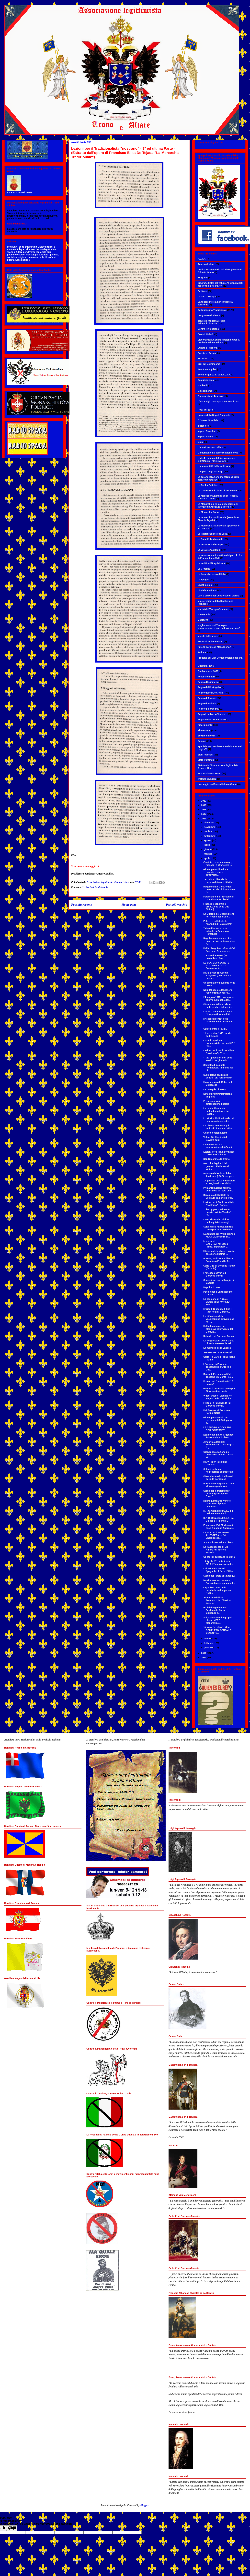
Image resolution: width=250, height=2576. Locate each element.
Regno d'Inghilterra (208, 682)
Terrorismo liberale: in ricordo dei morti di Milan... (219, 881)
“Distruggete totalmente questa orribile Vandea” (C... (217, 1212)
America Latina (206, 264)
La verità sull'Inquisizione (212, 563)
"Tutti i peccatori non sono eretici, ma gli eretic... (217, 1059)
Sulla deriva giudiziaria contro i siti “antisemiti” (217, 1076)
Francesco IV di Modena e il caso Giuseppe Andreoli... (218, 1526)
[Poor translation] (12, 2528)
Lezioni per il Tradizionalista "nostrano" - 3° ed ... (218, 1052)
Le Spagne (203, 579)
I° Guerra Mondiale (208, 420)
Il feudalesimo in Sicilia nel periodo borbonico (218, 1477)
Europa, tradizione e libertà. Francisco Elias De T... (218, 1260)
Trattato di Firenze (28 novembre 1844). (215, 957)
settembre (210, 836)
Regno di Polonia (207, 703)
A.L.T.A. (202, 258)
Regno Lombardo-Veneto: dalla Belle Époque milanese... (217, 1503)
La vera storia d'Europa (210, 544)
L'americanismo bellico (210, 447)
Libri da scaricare (207, 590)
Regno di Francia (207, 698)
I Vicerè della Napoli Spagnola (214, 415)
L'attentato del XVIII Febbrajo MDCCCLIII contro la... (219, 1235)
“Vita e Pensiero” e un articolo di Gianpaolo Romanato (216, 931)
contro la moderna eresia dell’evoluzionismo (211, 322)
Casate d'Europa (207, 296)
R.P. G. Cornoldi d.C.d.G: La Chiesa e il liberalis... (218, 1519)
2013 (204, 818)
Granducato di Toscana (210, 396)
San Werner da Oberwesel (217, 1352)
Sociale (202, 741)
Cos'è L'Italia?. (206, 334)
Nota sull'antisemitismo (210, 641)
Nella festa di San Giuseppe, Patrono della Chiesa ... (218, 1436)
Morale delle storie (208, 636)
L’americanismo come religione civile (218, 452)
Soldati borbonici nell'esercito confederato (218, 1470)
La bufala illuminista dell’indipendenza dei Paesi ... (216, 1111)
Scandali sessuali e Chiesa (218, 1542)
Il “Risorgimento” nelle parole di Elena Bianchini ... (218, 1021)
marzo (207, 1638)
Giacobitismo (205, 391)
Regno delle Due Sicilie (210, 692)
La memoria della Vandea (217, 1348)
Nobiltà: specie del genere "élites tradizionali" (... (217, 991)
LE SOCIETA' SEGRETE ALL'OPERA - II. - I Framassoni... (216, 965)
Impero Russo (205, 436)
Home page (129, 904)
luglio (207, 845)
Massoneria (204, 614)
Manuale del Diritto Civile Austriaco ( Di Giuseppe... (218, 1174)
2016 (204, 805)
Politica (202, 652)
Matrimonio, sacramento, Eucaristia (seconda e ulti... (219, 1581)
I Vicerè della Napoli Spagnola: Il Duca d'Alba (218, 1570)
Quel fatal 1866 (206, 665)
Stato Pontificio (206, 760)
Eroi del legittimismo (209, 364)
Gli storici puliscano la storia (219, 1557)
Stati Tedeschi (205, 754)
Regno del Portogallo (209, 687)
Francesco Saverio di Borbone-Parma (215, 1274)
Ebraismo (203, 358)
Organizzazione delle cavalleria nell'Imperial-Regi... (217, 1590)
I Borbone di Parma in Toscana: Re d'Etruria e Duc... (217, 1367)
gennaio (208, 1647)
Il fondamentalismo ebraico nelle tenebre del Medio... (218, 1005)
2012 (204, 1653)
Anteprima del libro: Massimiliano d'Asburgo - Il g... (218, 1445)
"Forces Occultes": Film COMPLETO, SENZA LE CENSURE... (217, 1630)
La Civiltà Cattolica (208, 485)
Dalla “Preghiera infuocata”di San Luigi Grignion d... (219, 949)
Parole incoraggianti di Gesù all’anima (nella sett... (219, 1485)
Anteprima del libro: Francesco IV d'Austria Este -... (217, 1600)
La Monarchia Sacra (208, 512)
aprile (207, 858)
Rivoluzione (204, 730)
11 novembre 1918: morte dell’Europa (217, 1034)
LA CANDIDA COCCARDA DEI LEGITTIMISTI (217, 1428)
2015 (204, 809)
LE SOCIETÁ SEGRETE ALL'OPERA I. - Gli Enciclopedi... (216, 1535)
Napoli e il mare (211, 1287)
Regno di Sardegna (208, 708)
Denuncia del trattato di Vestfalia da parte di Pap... (218, 1196)
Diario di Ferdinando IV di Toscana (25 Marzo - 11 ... (218, 1375)
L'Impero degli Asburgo (210, 471)
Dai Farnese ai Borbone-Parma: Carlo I (216, 1411)
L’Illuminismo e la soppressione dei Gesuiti (218, 1146)
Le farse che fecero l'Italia (212, 574)
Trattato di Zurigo (207, 779)
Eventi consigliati (207, 369)
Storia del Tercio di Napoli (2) (219, 1575)
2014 (204, 814)
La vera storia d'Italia (209, 550)
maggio (208, 854)
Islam (201, 442)
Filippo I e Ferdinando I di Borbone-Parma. (217, 1404)
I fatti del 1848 (205, 409)
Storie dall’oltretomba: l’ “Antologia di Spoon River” (216, 1493)
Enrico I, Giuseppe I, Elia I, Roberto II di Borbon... (217, 1310)
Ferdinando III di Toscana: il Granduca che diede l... (218, 898)
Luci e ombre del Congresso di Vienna (218, 595)
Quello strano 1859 (208, 671)
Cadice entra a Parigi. (215, 1028)
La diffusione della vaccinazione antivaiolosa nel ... (218, 1319)
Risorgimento (205, 725)
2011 (204, 1657)
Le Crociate (204, 568)
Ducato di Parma (207, 353)
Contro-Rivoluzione (208, 329)
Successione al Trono (209, 773)
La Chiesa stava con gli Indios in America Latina (217, 1127)
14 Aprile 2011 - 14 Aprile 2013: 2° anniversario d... (218, 1562)
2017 (204, 800)
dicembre (209, 822)
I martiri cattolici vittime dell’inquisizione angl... (217, 1221)
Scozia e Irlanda (206, 735)
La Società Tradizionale (95, 887)
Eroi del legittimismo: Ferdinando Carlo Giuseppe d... (215, 1610)
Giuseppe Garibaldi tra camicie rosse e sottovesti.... (215, 872)
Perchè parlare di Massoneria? (214, 647)
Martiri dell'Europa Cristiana (213, 609)
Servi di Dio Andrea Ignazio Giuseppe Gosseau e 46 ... (218, 1228)
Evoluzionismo (206, 380)
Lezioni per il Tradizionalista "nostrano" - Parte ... (218, 1153)
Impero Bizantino (207, 431)
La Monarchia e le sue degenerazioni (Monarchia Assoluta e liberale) (218, 505)
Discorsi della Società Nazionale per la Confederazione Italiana (218, 341)
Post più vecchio (176, 904)
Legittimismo (205, 585)
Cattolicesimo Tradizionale (212, 310)
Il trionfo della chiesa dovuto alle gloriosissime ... (219, 1252)
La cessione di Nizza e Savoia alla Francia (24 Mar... (216, 1302)
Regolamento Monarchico (212, 719)
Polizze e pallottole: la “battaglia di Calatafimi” (217, 922)
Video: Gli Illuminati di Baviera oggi (215, 1138)
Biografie (203, 277)
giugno (208, 849)
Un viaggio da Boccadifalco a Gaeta (217, 784)
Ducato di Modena (207, 347)
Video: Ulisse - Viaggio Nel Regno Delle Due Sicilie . (218, 1397)
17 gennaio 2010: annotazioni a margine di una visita (219, 1182)
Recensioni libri (206, 676)
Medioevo (203, 620)
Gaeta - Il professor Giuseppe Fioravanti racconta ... (219, 1390)
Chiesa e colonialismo (215, 1132)
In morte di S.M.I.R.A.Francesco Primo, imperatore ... (215, 1244)
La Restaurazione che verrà (212, 534)
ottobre (208, 831)
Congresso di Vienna (209, 315)
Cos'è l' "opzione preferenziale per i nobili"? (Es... (219, 1043)
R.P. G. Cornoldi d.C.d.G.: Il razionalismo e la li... (218, 1512)
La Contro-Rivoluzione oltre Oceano (217, 490)
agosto (208, 840)
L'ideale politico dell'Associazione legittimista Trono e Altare (216, 459)
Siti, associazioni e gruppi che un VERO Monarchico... (217, 1620)
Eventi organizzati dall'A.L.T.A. (214, 374)
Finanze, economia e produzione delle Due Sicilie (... (216, 907)
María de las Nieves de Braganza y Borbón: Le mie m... (217, 975)
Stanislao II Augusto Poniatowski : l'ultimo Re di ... (218, 1068)
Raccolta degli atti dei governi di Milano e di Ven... (216, 1166)
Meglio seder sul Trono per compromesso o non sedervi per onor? (219, 626)
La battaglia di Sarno (214, 1089)
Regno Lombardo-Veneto (211, 714)
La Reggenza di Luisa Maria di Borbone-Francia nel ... (218, 1342)
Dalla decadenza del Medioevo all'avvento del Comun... (218, 1329)
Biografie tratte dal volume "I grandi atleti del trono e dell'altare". (220, 284)
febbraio (209, 1643)
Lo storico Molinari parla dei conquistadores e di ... (218, 1119)
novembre (210, 827)
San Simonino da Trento (216, 1159)
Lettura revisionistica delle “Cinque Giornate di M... (217, 1013)
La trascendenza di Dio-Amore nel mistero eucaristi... (216, 1550)
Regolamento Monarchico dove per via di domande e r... (219, 889)
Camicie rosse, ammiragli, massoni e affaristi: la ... (217, 863)
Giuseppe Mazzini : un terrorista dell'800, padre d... (217, 1420)
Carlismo (202, 291)
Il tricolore (203, 425)
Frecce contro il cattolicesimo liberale (216, 1102)
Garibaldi (203, 385)
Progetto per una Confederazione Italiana (220, 657)
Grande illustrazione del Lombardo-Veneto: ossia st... (218, 1455)
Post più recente (81, 904)
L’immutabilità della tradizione (214, 466)
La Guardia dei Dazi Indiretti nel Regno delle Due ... (218, 915)
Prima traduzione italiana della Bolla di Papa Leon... (218, 1189)
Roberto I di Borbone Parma (218, 1336)
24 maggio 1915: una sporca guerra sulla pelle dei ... (218, 998)
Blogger (144, 2505)
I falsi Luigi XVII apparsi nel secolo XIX (219, 401)
